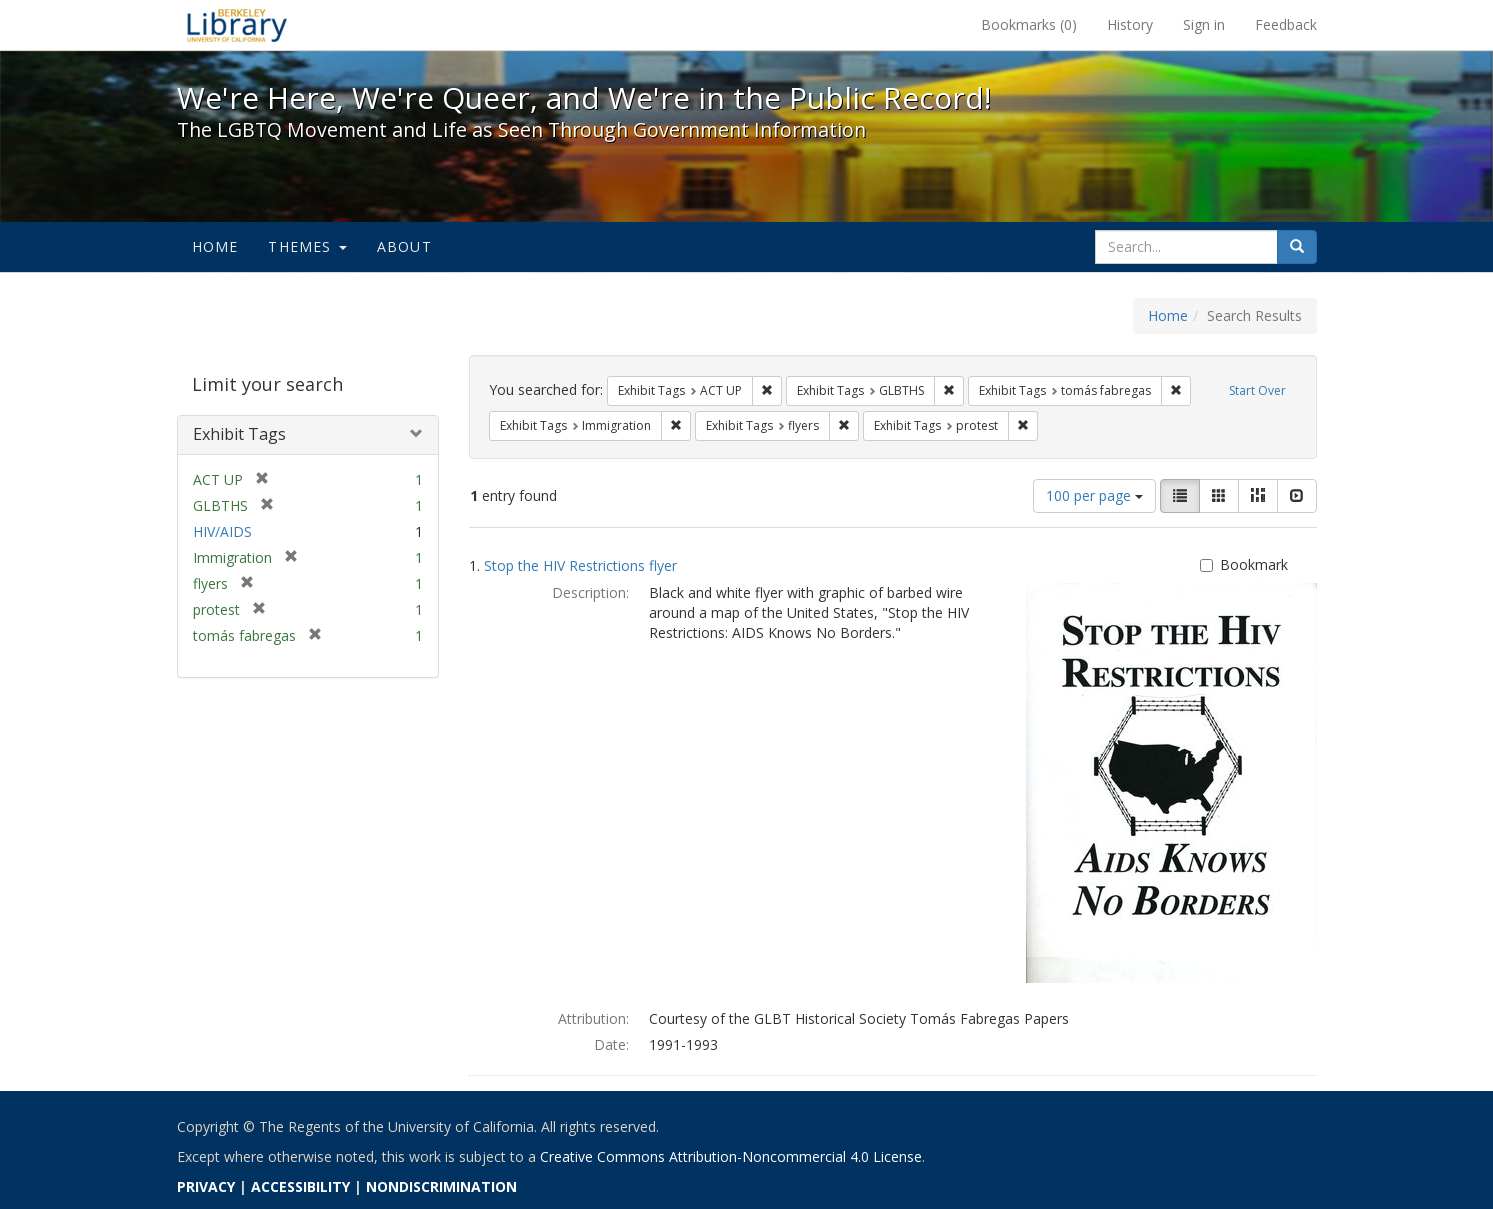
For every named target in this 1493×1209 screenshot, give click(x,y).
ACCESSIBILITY (300, 1186)
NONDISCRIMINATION (441, 1186)
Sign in (1204, 24)
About (404, 246)
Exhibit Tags (239, 434)
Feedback (1286, 24)
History (1130, 24)
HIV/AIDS (222, 531)
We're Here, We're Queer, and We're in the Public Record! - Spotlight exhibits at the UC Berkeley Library (237, 25)
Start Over (1257, 390)
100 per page (1094, 495)
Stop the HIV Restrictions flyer (580, 565)
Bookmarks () (1029, 24)
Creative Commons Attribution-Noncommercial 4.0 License (731, 1156)
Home (215, 246)
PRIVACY (206, 1186)
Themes (307, 246)
